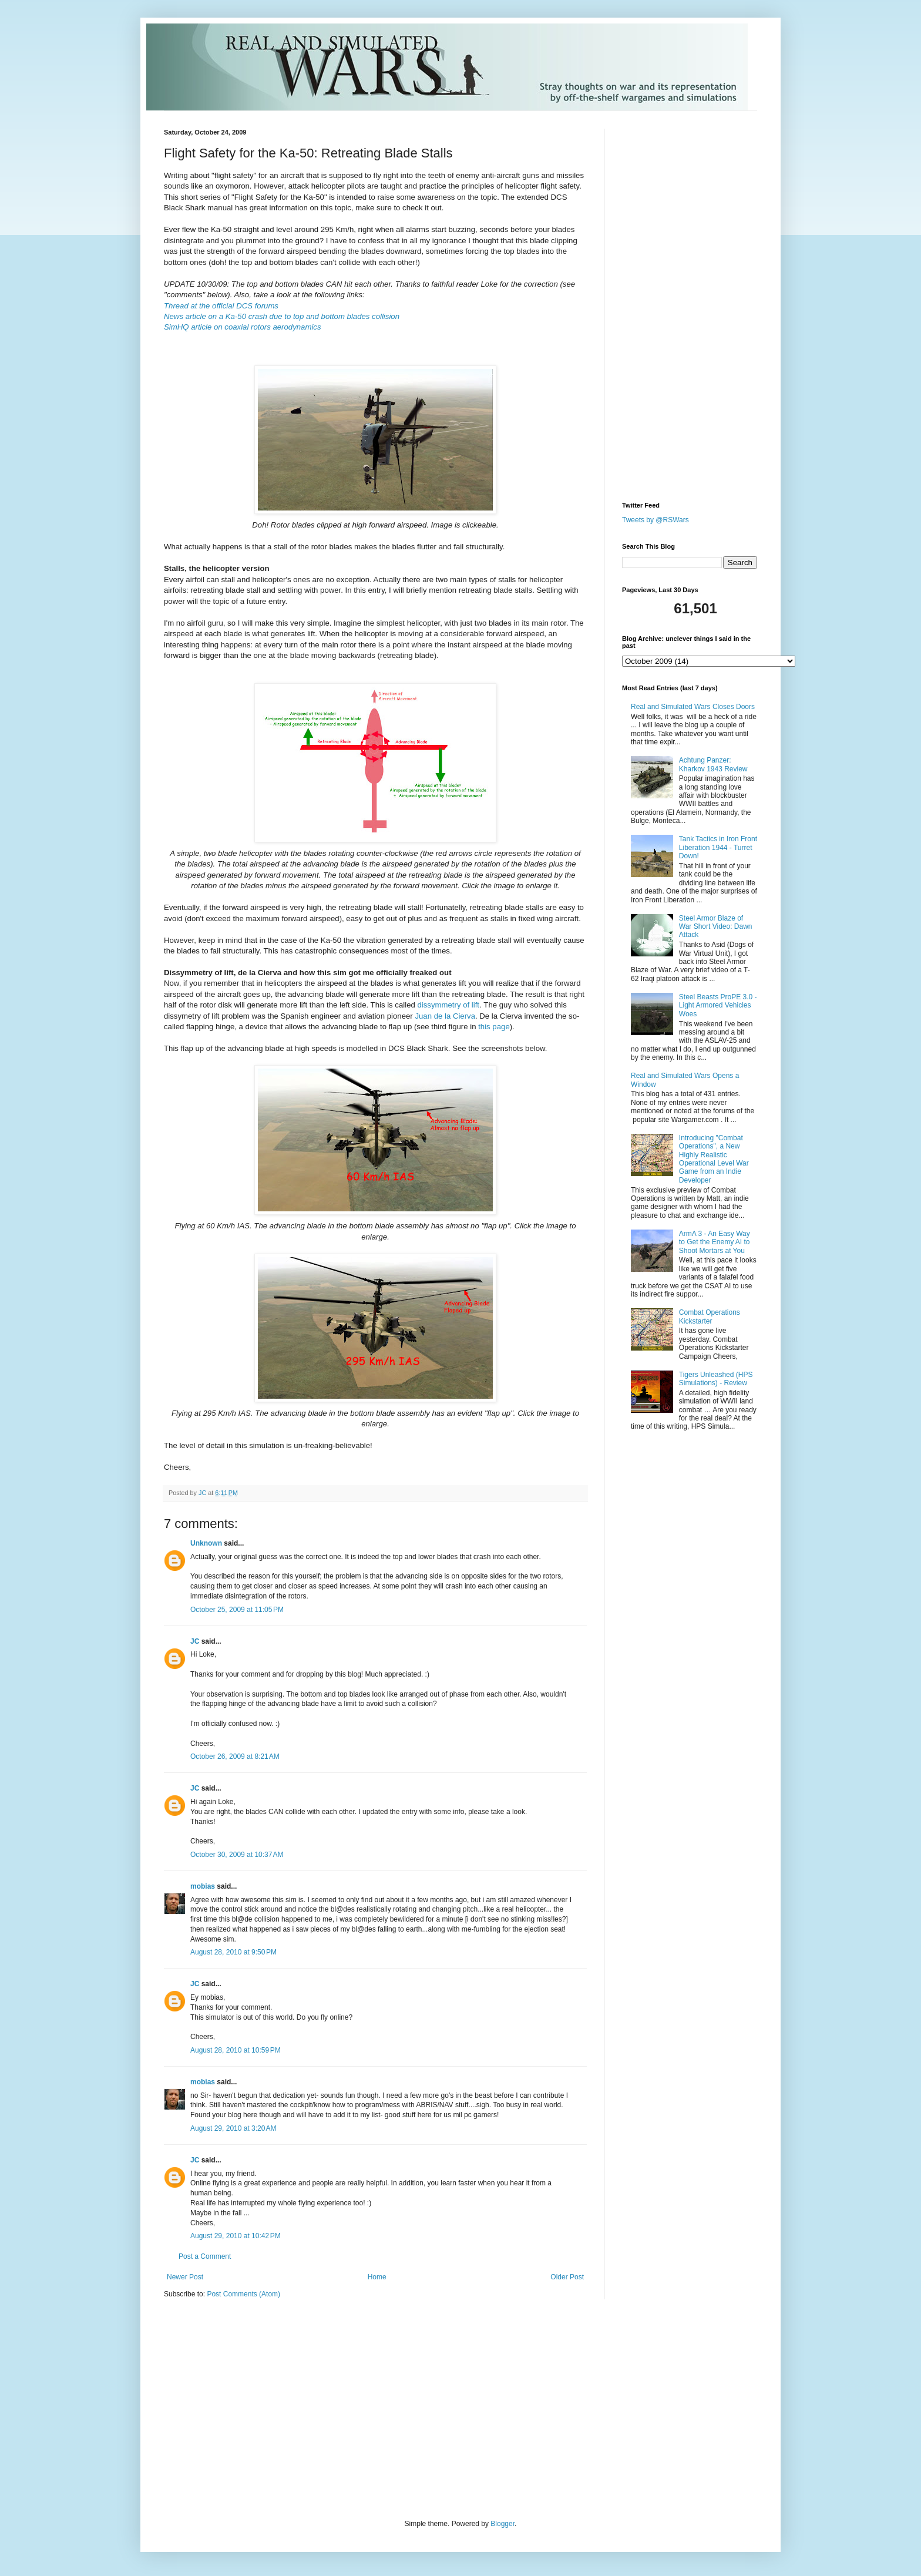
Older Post (567, 2277)
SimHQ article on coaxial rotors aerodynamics (242, 327)
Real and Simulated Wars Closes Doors (693, 707)
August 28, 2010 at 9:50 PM (233, 1952)
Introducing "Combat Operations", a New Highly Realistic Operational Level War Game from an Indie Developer (714, 1159)
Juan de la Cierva (445, 1016)
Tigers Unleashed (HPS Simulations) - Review (716, 1379)
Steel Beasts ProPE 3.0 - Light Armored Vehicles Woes (718, 1005)
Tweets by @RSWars (655, 520)
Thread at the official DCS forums (221, 305)
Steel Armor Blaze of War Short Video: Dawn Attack (715, 926)
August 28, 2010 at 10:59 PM (235, 2050)
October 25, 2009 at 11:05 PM (237, 1610)
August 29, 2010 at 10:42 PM (235, 2236)
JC (194, 1641)
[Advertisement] (657, 305)
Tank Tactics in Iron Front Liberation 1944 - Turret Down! (718, 847)
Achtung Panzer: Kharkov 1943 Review (713, 764)
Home (377, 2277)
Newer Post (185, 2277)
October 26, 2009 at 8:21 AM (235, 1756)
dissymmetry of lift (449, 1004)
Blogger (502, 2524)
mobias (202, 1886)
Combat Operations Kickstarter (709, 1316)
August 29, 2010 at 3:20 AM (233, 2128)
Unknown (206, 1543)
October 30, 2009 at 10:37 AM (236, 1854)
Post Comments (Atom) (243, 2294)
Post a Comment (205, 2256)
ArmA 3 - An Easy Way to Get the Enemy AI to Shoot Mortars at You (714, 1242)
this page (494, 1026)
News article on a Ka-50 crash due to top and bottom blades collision (281, 316)
